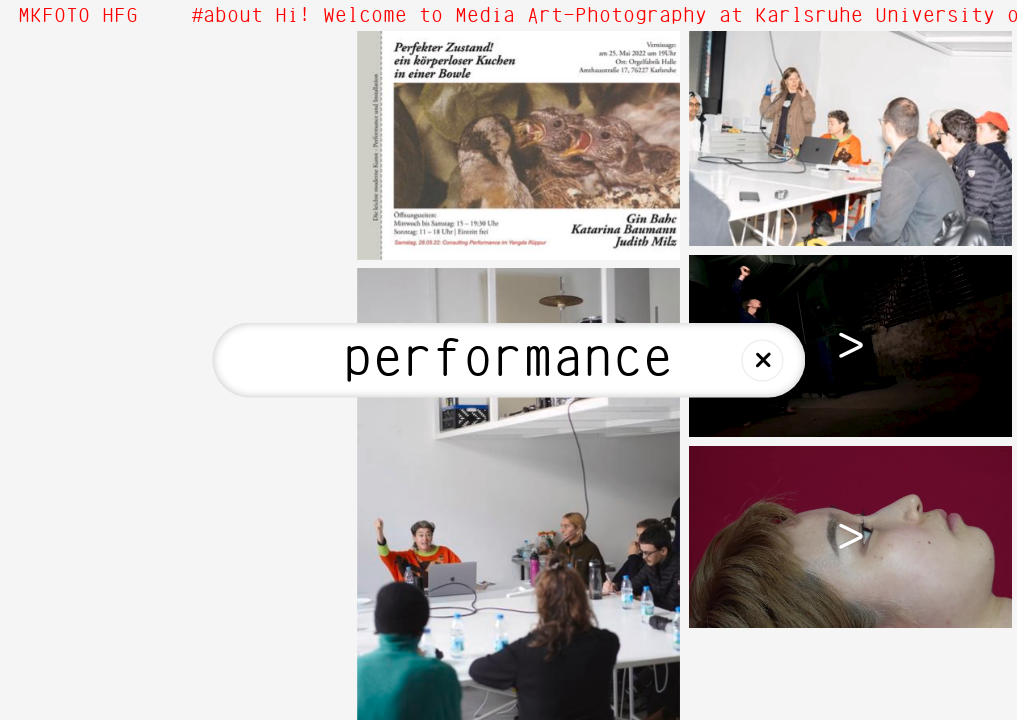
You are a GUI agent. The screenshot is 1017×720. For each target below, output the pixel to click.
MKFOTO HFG (78, 16)
